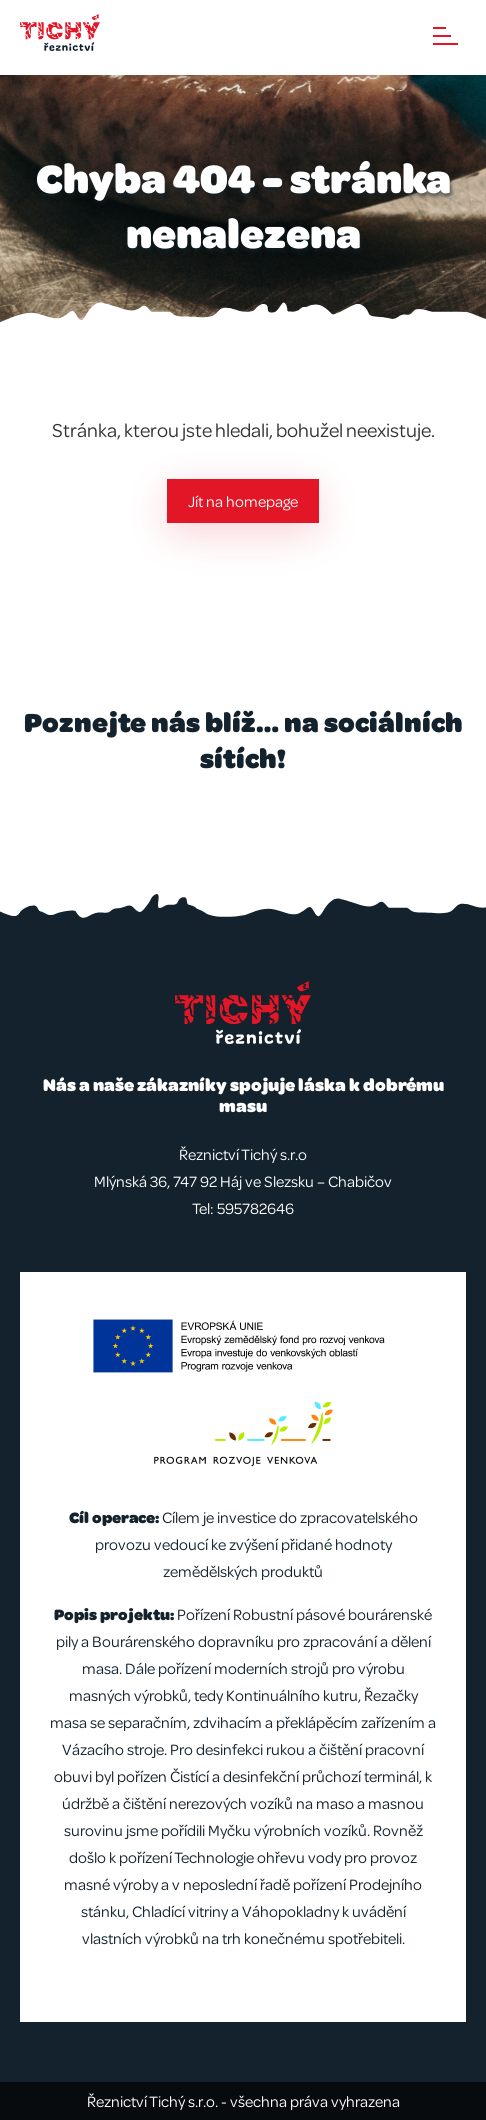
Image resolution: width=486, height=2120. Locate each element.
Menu (445, 36)
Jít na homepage (243, 501)
